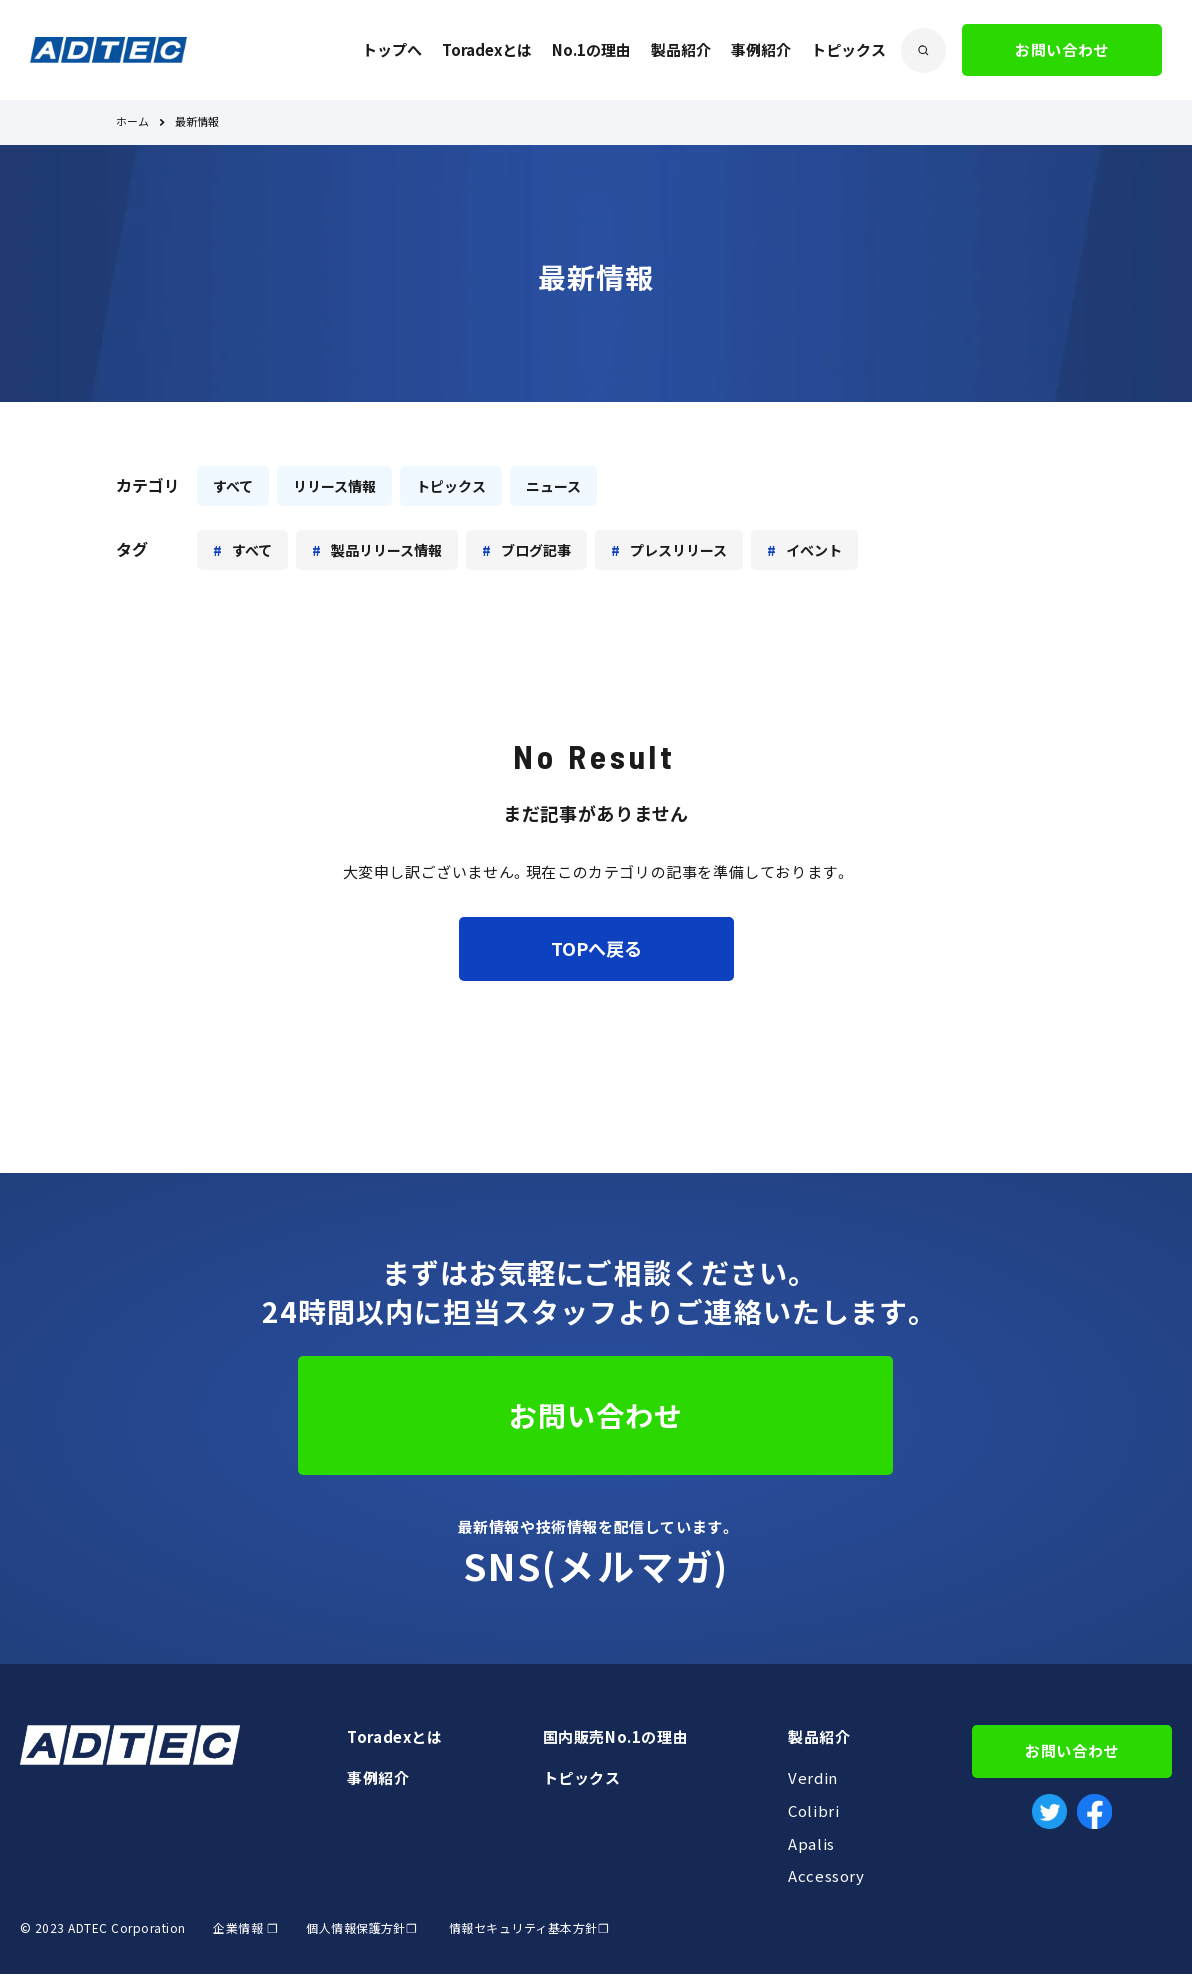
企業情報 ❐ (245, 1928)
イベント (814, 550)
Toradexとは (487, 50)
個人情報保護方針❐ (360, 1928)
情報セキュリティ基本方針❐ (529, 1928)
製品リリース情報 (386, 550)
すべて (233, 486)
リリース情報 (334, 486)
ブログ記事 (536, 550)
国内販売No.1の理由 (616, 1737)
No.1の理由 (591, 50)
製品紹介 (681, 50)
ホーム (132, 122)
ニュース (553, 486)
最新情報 (197, 122)
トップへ (392, 50)
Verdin (813, 1778)
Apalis (811, 1844)
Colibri (813, 1811)
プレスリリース (678, 550)
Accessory (826, 1876)
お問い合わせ (1062, 50)
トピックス (848, 50)
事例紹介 (761, 50)
